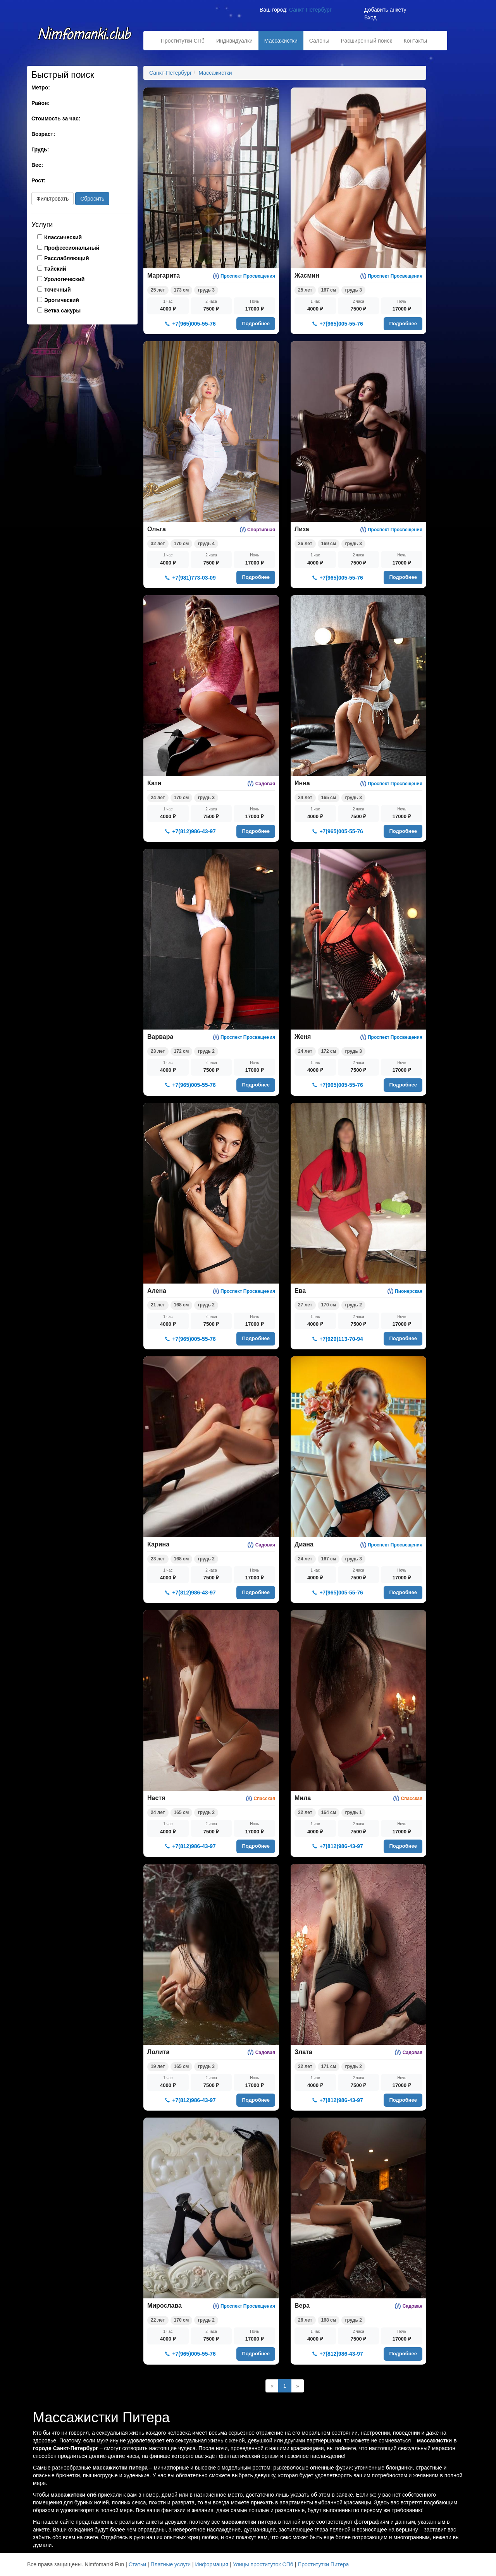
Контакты (415, 41)
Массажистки (281, 41)
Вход (370, 17)
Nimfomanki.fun (85, 37)
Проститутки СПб (183, 41)
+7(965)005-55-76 (190, 324)
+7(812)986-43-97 (190, 831)
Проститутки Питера (323, 2564)
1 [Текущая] (284, 2386)
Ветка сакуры (62, 310)
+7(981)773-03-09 (190, 578)
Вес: (37, 165)
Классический (63, 237)
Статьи (137, 2564)
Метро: (40, 87)
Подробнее (256, 323)
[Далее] (297, 2385)
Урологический (64, 279)
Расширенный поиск (366, 41)
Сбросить (92, 199)
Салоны (319, 41)
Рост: (38, 180)
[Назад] (272, 2385)
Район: (40, 103)
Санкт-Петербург (310, 10)
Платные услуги (171, 2564)
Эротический (61, 300)
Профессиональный (71, 248)
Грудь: (40, 149)
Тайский (55, 269)
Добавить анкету (385, 10)
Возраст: (43, 134)
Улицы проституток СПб (263, 2564)
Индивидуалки (234, 41)
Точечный (57, 290)
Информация (211, 2564)
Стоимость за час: (55, 118)
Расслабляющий (66, 258)
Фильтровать (52, 199)
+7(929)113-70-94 (337, 1339)
